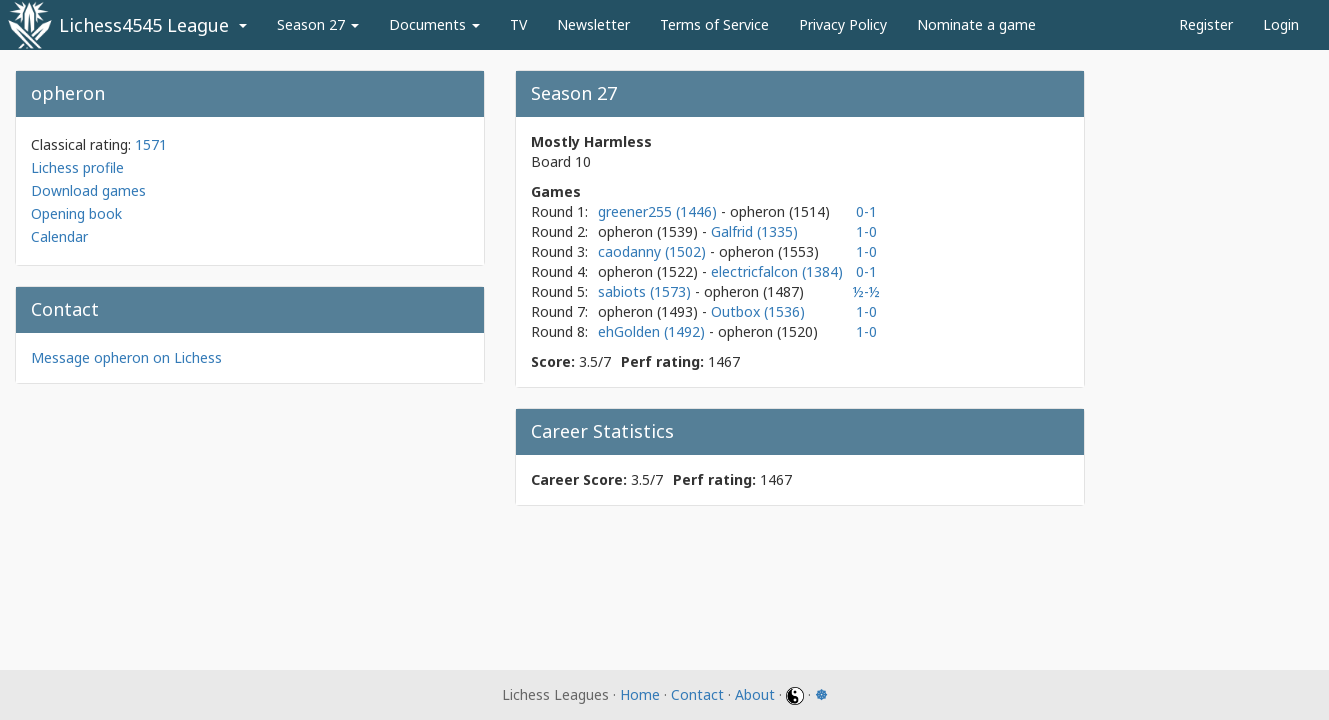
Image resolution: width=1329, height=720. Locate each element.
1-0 (866, 231)
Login (1281, 24)
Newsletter (593, 24)
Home (640, 694)
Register (1206, 24)
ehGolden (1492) (653, 331)
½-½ (866, 291)
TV (518, 24)
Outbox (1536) (758, 311)
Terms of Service (714, 24)
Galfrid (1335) (754, 231)
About (755, 694)
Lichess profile (77, 167)
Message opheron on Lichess (126, 357)
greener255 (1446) (659, 211)
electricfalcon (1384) (777, 271)
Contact (697, 694)
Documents (434, 24)
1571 (151, 144)
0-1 (866, 211)
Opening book (76, 213)
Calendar (59, 236)
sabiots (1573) (646, 291)
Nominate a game (976, 24)
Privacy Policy (843, 24)
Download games (88, 190)
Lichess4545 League (144, 25)
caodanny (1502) (654, 251)
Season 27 (318, 24)
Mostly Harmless (591, 141)
